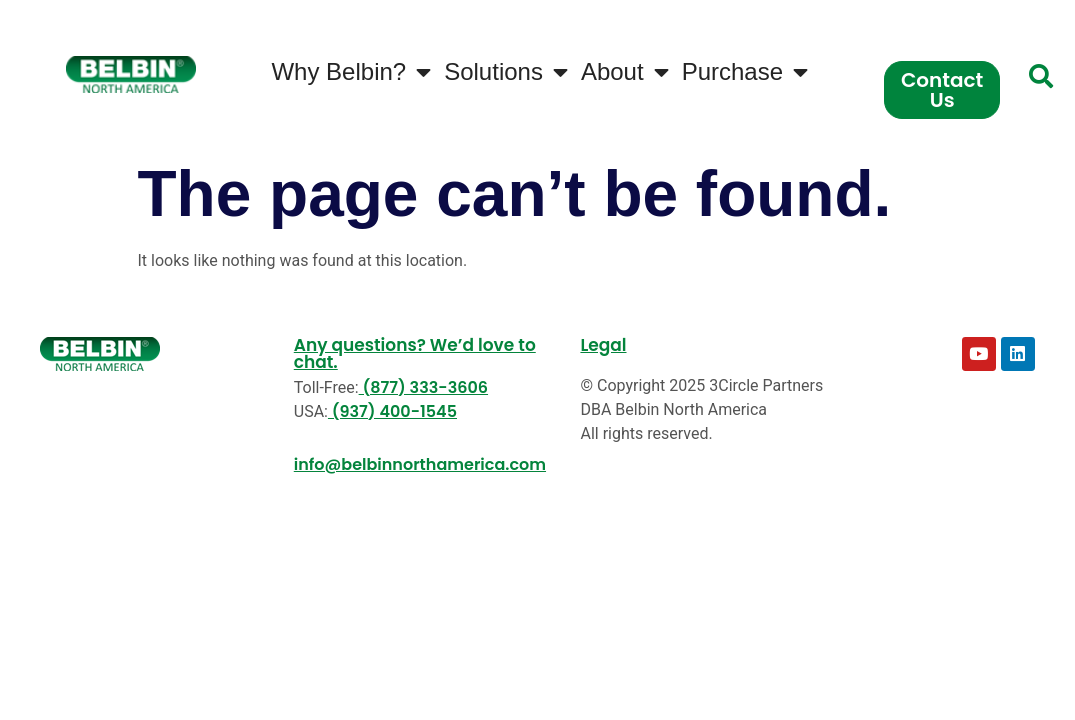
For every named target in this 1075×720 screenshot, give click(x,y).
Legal (603, 345)
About (625, 72)
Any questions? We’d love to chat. (415, 353)
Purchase (745, 72)
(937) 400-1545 (392, 411)
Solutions (506, 72)
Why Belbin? (351, 72)
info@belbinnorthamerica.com (420, 464)
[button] (1041, 76)
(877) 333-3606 (423, 387)
